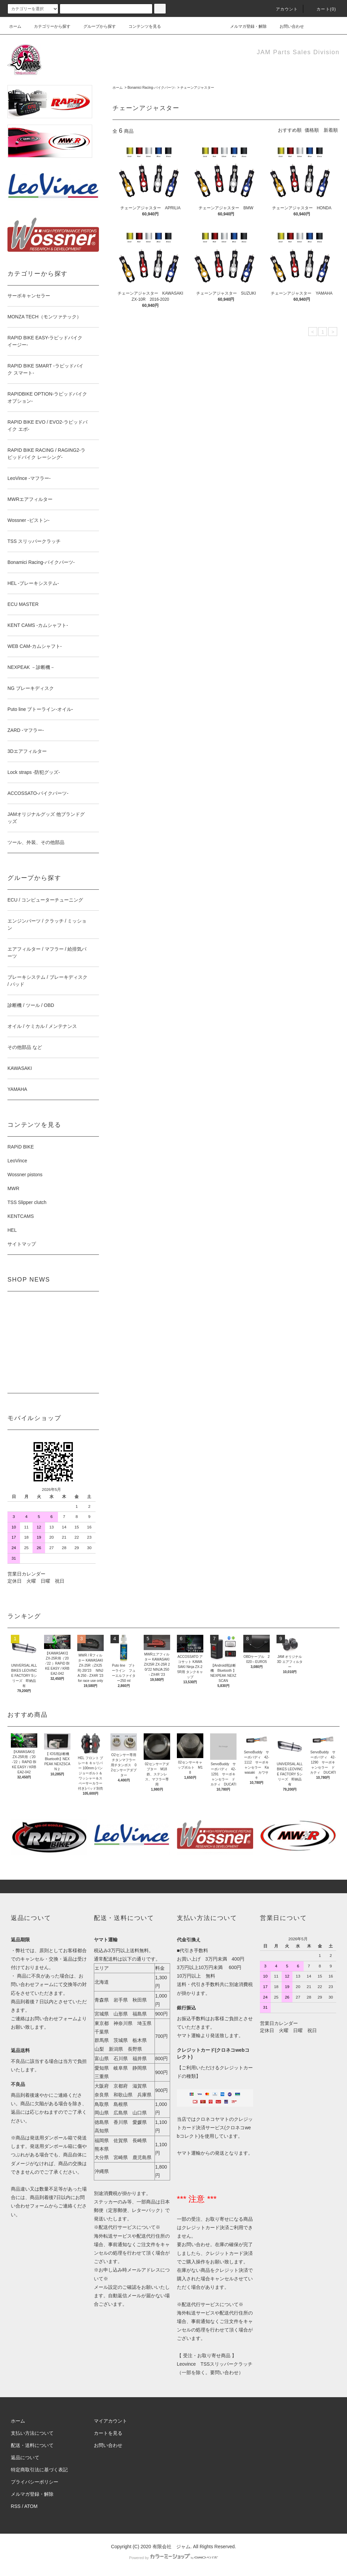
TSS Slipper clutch (26, 1202)
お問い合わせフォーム (53, 2018)
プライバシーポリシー (34, 2482)
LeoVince (17, 1160)
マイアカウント (110, 2421)
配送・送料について (32, 2445)
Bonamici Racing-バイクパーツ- (151, 87)
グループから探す (95, 26)
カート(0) (322, 9)
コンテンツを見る (140, 26)
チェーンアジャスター (197, 87)
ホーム (15, 26)
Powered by (173, 2558)
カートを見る (108, 2433)
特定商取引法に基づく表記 (39, 2469)
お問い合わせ (287, 26)
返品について (25, 2457)
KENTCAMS (20, 1216)
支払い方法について (32, 2433)
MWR (13, 1188)
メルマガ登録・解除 (244, 26)
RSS (16, 2506)
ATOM (31, 2506)
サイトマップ (21, 1244)
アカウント (283, 9)
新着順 (331, 130)
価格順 (312, 130)
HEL (12, 1230)
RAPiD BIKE (20, 1146)
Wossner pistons (24, 1174)
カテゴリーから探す (48, 26)
